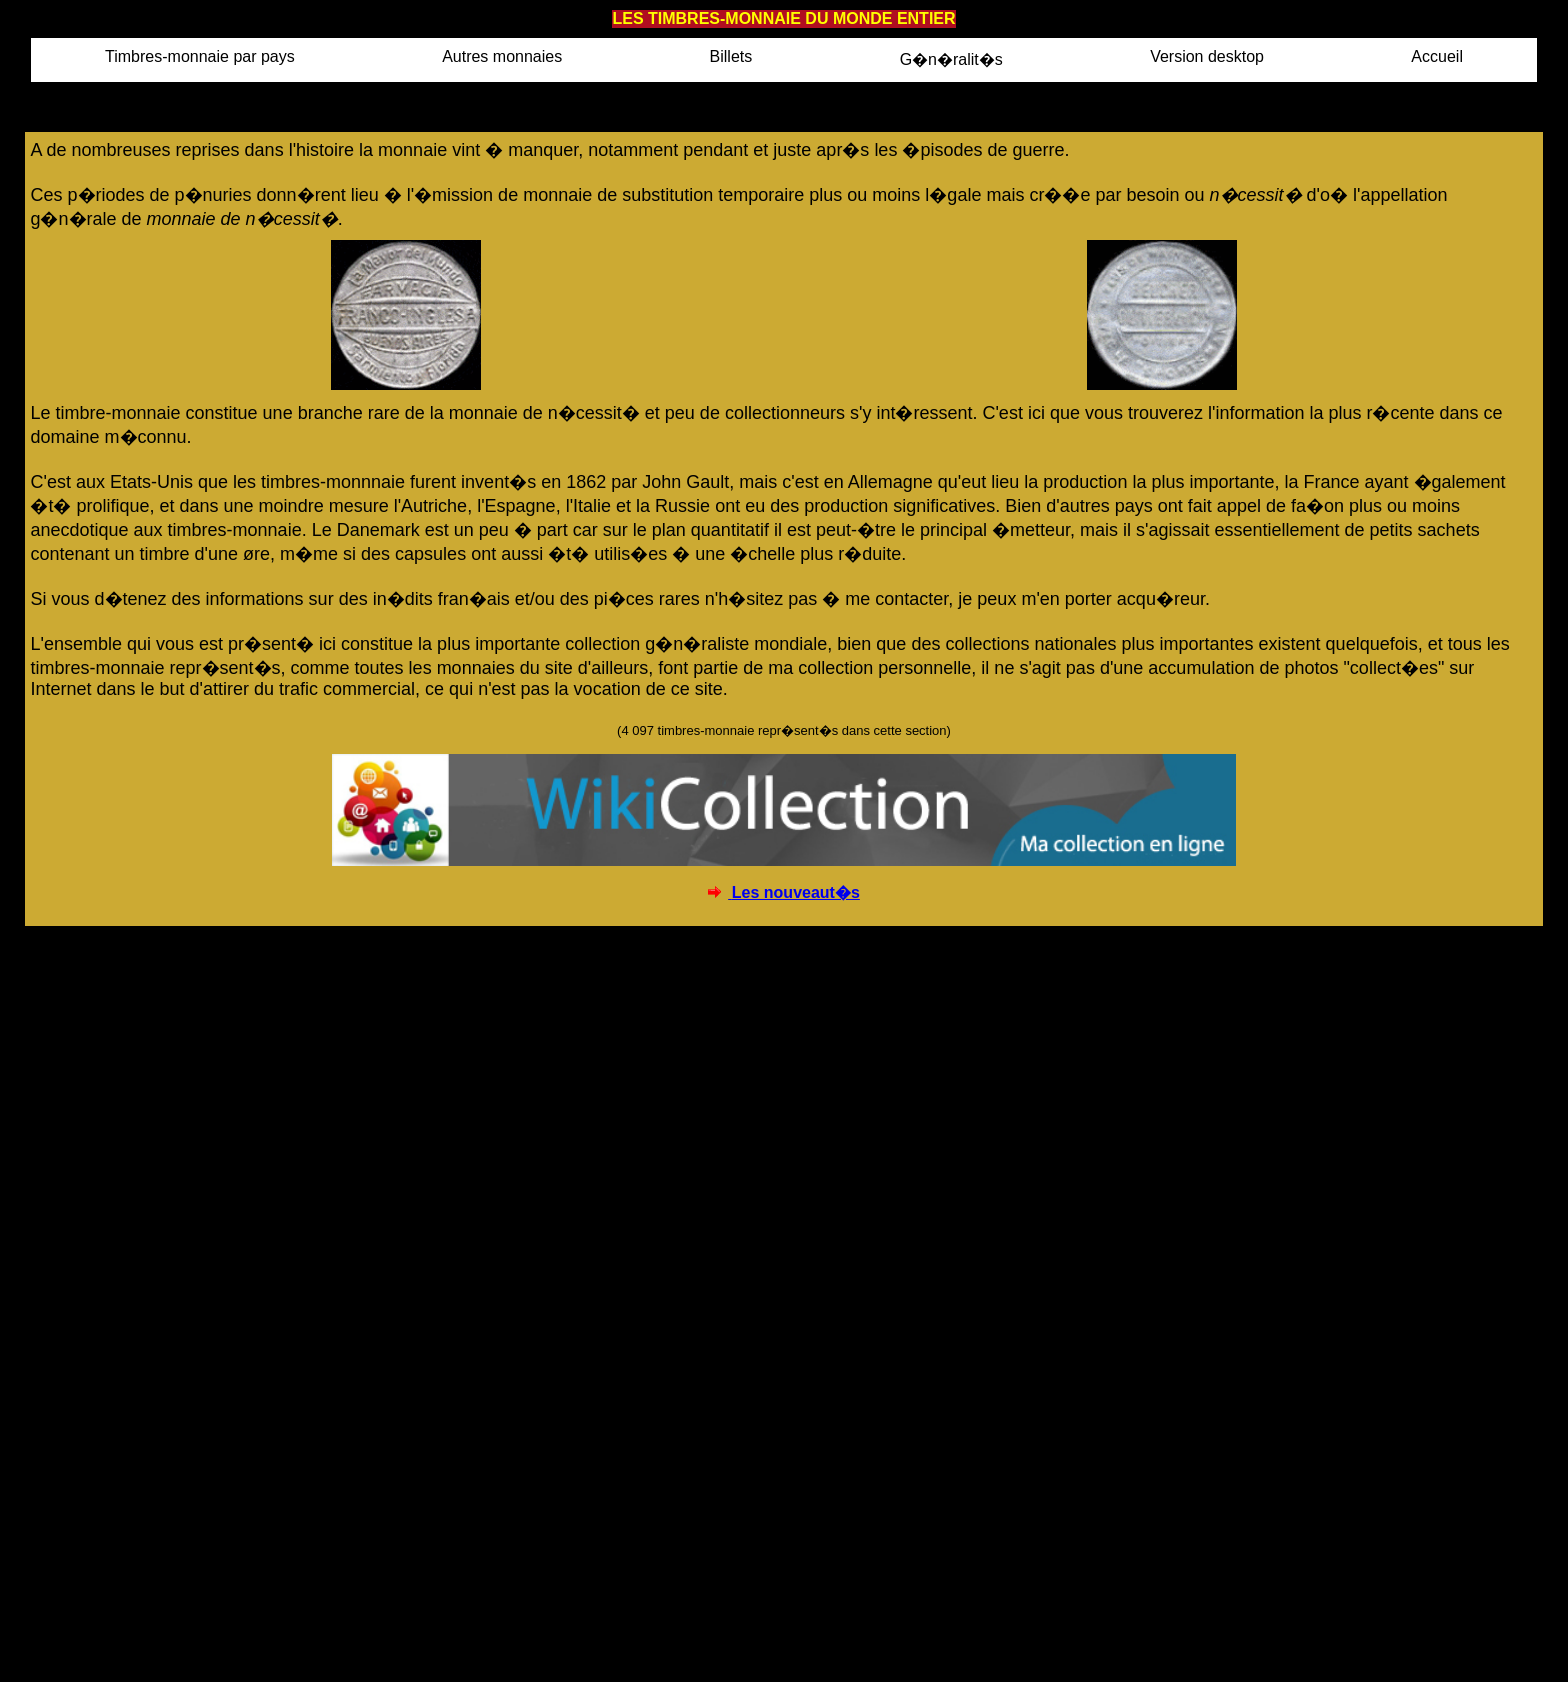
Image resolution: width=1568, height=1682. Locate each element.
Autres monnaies (502, 56)
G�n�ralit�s (951, 59)
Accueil (1437, 56)
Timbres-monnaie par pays (200, 56)
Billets (731, 56)
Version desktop (1207, 56)
